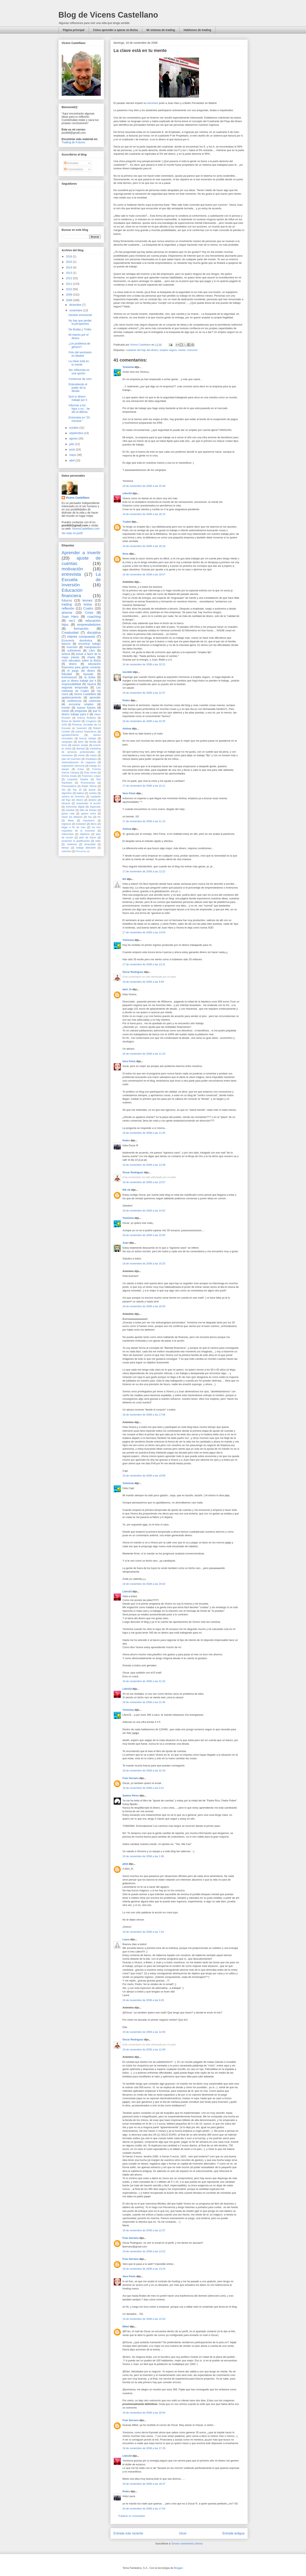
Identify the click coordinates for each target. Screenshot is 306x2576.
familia (92, 741)
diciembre (75, 304)
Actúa (80, 769)
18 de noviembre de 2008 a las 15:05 (144, 1235)
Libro (92, 650)
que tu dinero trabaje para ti (81, 712)
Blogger (178, 2567)
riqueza (91, 684)
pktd (125, 1863)
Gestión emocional (80, 315)
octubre (74, 427)
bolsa (88, 604)
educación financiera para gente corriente (81, 665)
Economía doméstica (77, 640)
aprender (95, 697)
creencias (95, 700)
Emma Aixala (69, 776)
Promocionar (88, 782)
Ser (64, 789)
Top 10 (77, 789)
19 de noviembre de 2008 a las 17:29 (144, 2448)
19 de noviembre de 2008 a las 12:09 (144, 2049)
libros (94, 824)
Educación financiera (72, 593)
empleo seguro (168, 350)
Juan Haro (70, 617)
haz (90, 817)
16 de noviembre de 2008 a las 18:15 (144, 514)
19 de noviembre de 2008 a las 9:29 (143, 2000)
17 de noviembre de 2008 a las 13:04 (144, 932)
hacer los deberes (72, 817)
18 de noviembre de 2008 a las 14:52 (144, 1210)
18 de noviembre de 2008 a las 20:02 (144, 1583)
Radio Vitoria (89, 786)
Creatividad (70, 633)
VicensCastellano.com (86, 528)
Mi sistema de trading (160, 30)
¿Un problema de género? (79, 345)
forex (64, 745)
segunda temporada (75, 687)
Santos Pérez (131, 1795)
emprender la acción (88, 803)
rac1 (72, 621)
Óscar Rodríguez (133, 971)
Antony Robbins (86, 717)
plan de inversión (71, 759)
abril (72, 460)
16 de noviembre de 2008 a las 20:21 (144, 664)
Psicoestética (69, 786)
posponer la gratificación (76, 841)
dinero (73, 663)
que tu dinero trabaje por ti (79, 680)
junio (72, 449)
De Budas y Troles (79, 329)
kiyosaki (88, 674)
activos (66, 653)
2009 (69, 294)
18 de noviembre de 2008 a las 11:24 (144, 1053)
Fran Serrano (131, 1778)
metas (93, 755)
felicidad (67, 674)
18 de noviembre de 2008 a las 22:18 (144, 1770)
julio (72, 444)
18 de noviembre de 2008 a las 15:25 (144, 1263)
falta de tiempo (88, 810)
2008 (69, 300)
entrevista (71, 574)
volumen (66, 851)
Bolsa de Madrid (71, 721)
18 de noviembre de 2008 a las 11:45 (144, 1132)
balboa (80, 793)
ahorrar (67, 613)
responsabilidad (71, 684)
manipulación (92, 647)
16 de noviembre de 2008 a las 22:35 (144, 721)
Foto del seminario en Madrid (79, 354)
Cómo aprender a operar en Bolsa (115, 30)
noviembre (76, 310)
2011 (69, 283)
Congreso (91, 721)
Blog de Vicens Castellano (108, 14)
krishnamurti (69, 677)
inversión (72, 647)
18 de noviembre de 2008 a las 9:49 (143, 981)
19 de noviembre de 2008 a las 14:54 (144, 2318)
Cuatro (88, 608)
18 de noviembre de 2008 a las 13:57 (144, 1182)
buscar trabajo (87, 738)
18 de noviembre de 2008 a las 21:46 (144, 1702)
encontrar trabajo (89, 643)
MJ (124, 879)
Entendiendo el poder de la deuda (77, 388)
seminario (152, 103)
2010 (69, 289)
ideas (71, 820)
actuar (92, 789)
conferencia (74, 700)
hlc (99, 817)
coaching (94, 617)
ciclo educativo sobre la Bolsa (81, 660)
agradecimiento (70, 735)
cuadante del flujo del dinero (142, 350)
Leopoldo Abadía (77, 779)
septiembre (76, 433)
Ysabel (127, 521)
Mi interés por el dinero (78, 336)
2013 (69, 272)
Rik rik (127, 1189)
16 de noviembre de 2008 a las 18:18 (144, 546)
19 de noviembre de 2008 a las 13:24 (144, 2268)
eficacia (66, 803)
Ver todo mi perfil (72, 533)
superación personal (73, 765)
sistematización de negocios (79, 762)
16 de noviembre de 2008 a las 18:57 (144, 574)
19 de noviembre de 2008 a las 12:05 (144, 2031)
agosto (73, 438)
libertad (80, 748)
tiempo (65, 847)
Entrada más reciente (128, 2533)
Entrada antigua (233, 2533)
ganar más (68, 813)
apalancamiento (71, 697)
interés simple (80, 745)
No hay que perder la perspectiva (80, 322)
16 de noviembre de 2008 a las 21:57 (144, 692)
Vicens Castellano (78, 497)
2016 (69, 256)
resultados (91, 759)
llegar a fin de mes (74, 827)
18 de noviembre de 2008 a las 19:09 (144, 1475)
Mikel (126, 2326)
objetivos (85, 834)
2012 (69, 278)
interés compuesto (81, 637)
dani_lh (127, 989)
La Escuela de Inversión (81, 580)
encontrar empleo (81, 704)
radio (98, 841)
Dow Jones (90, 772)
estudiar (70, 810)
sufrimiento (74, 650)
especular (95, 806)
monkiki (127, 671)
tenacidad (89, 844)
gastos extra (88, 813)
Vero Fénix (129, 793)
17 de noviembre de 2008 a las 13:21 (144, 964)
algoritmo (67, 793)
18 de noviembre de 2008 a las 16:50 (144, 1306)
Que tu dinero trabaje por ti (77, 398)
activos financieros (86, 731)
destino (92, 800)
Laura (126, 1939)
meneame (67, 755)
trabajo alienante (86, 847)
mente (181, 350)
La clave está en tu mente (78, 363)
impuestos (88, 820)
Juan (126, 1242)
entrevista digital (75, 806)
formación (81, 629)
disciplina (94, 633)
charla (91, 657)
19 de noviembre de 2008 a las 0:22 (143, 1787)
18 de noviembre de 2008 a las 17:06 (144, 1414)
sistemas (72, 844)
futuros (67, 600)
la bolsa (89, 677)
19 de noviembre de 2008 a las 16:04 (144, 2412)
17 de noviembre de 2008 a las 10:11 (144, 785)
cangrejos (67, 741)
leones (87, 600)
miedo (65, 710)
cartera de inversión (73, 796)
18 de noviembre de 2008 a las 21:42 (144, 1681)
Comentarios (73, 169)
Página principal (73, 30)
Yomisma (128, 367)
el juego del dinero (81, 670)
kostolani (81, 824)
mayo (73, 454)
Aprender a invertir (81, 552)
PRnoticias (81, 851)
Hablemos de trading (197, 30)
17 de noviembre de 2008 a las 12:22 (144, 871)
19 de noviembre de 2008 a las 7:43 (143, 1931)
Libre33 (127, 493)
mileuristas (68, 834)
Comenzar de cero (79, 379)
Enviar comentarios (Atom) (187, 2543)
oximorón (192, 350)
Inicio (182, 2533)
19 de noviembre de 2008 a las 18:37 (144, 2483)
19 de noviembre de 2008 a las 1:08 (143, 1856)
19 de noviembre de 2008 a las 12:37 (144, 2230)
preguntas (81, 710)
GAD (64, 724)
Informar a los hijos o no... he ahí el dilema (79, 409)
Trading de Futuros (73, 142)
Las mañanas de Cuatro (81, 689)
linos (126, 553)
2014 (69, 267)
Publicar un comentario (132, 2515)
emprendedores (89, 625)
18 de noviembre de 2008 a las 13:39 (144, 1164)
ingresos (66, 824)
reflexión (68, 608)
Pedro (126, 700)
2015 (69, 261)
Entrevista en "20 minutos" (79, 419)
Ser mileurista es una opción (78, 371)
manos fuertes (86, 707)
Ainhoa (127, 728)
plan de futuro (87, 837)
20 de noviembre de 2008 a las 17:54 (144, 2508)
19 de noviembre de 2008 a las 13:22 (144, 2251)
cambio (93, 793)
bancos (66, 643)
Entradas (71, 163)
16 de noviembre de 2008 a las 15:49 (144, 485)
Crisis (89, 613)
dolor (81, 741)
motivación (72, 568)
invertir (66, 707)
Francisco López (91, 776)
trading (67, 604)
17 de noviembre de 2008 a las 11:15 (144, 821)
